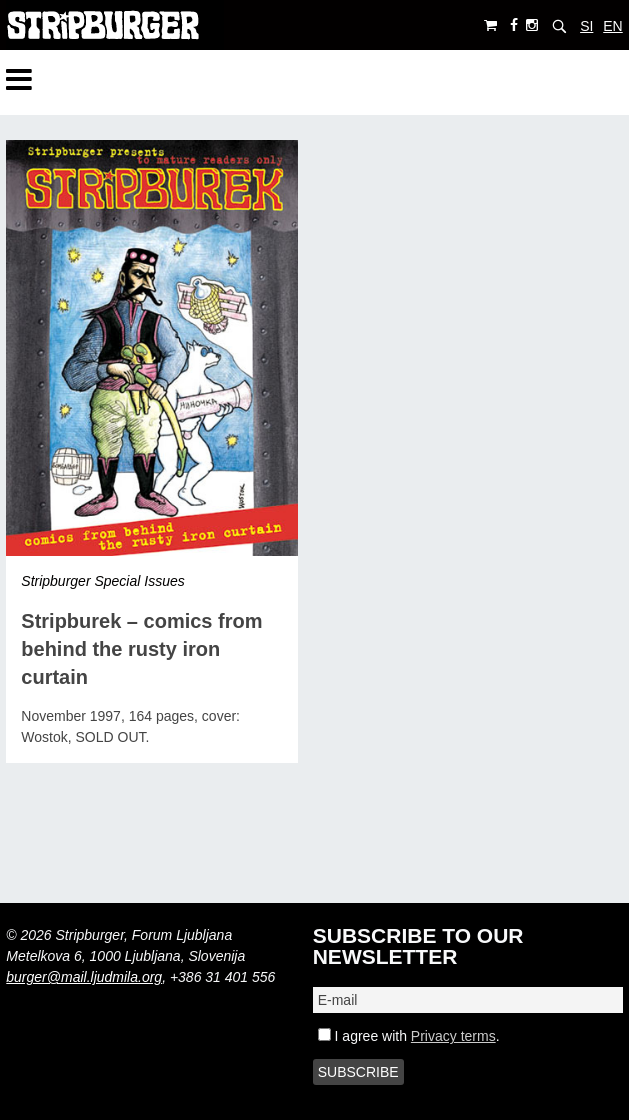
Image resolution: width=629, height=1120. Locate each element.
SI (586, 26)
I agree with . (409, 1036)
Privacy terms (453, 1036)
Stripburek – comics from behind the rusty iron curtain (141, 649)
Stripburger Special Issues (102, 581)
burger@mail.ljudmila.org (84, 977)
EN (612, 26)
